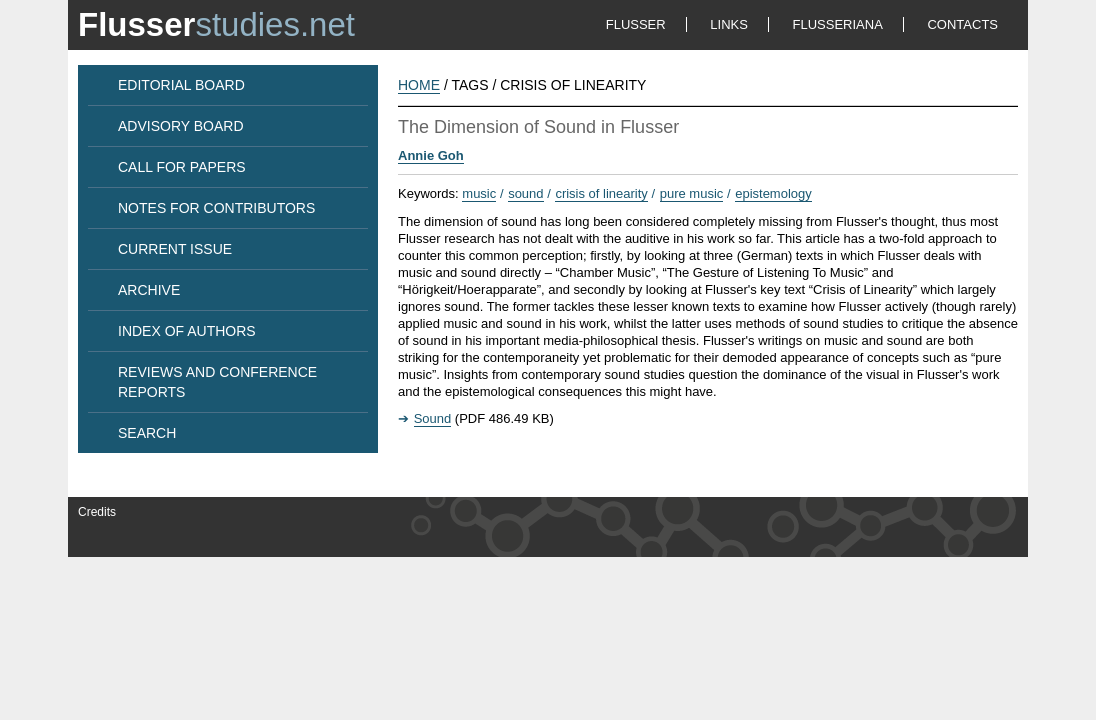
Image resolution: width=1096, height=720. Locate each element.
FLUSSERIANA (838, 24)
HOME (419, 85)
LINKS (729, 24)
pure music (692, 193)
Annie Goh (431, 155)
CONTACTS (962, 24)
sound (525, 193)
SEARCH (147, 433)
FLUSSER (636, 24)
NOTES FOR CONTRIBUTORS (216, 208)
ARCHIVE (149, 290)
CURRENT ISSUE (175, 249)
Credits (97, 512)
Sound (433, 418)
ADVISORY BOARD (181, 126)
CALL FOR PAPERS (182, 167)
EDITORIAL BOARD (181, 85)
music (479, 193)
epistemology (773, 193)
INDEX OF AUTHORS (187, 331)
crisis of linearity (601, 193)
